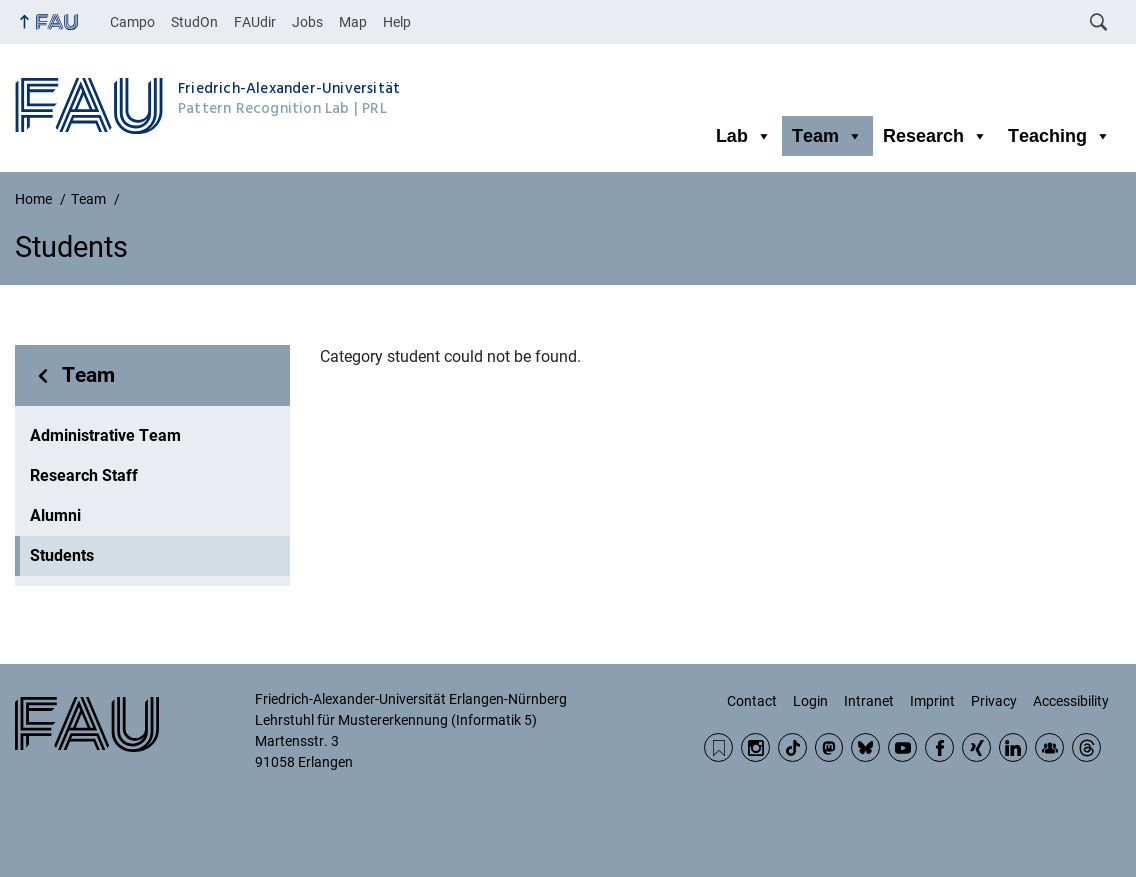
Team (88, 375)
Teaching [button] (1059, 136)
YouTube (902, 747)
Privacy (994, 701)
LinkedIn (1013, 747)
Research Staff (84, 475)
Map (353, 22)
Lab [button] (744, 136)
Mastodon (829, 747)
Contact (752, 701)
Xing (976, 747)
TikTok (792, 747)
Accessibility (1071, 701)
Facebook (939, 747)
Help (397, 22)
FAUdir (255, 22)
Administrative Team (105, 435)
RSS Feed (718, 747)
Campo (132, 22)
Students (62, 555)
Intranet (869, 701)
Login (810, 701)
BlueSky (865, 747)
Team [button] (827, 136)
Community (1049, 747)
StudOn (194, 22)
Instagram (755, 747)
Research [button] (935, 136)
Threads (1086, 747)
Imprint (932, 701)
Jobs (307, 22)
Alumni (55, 515)
